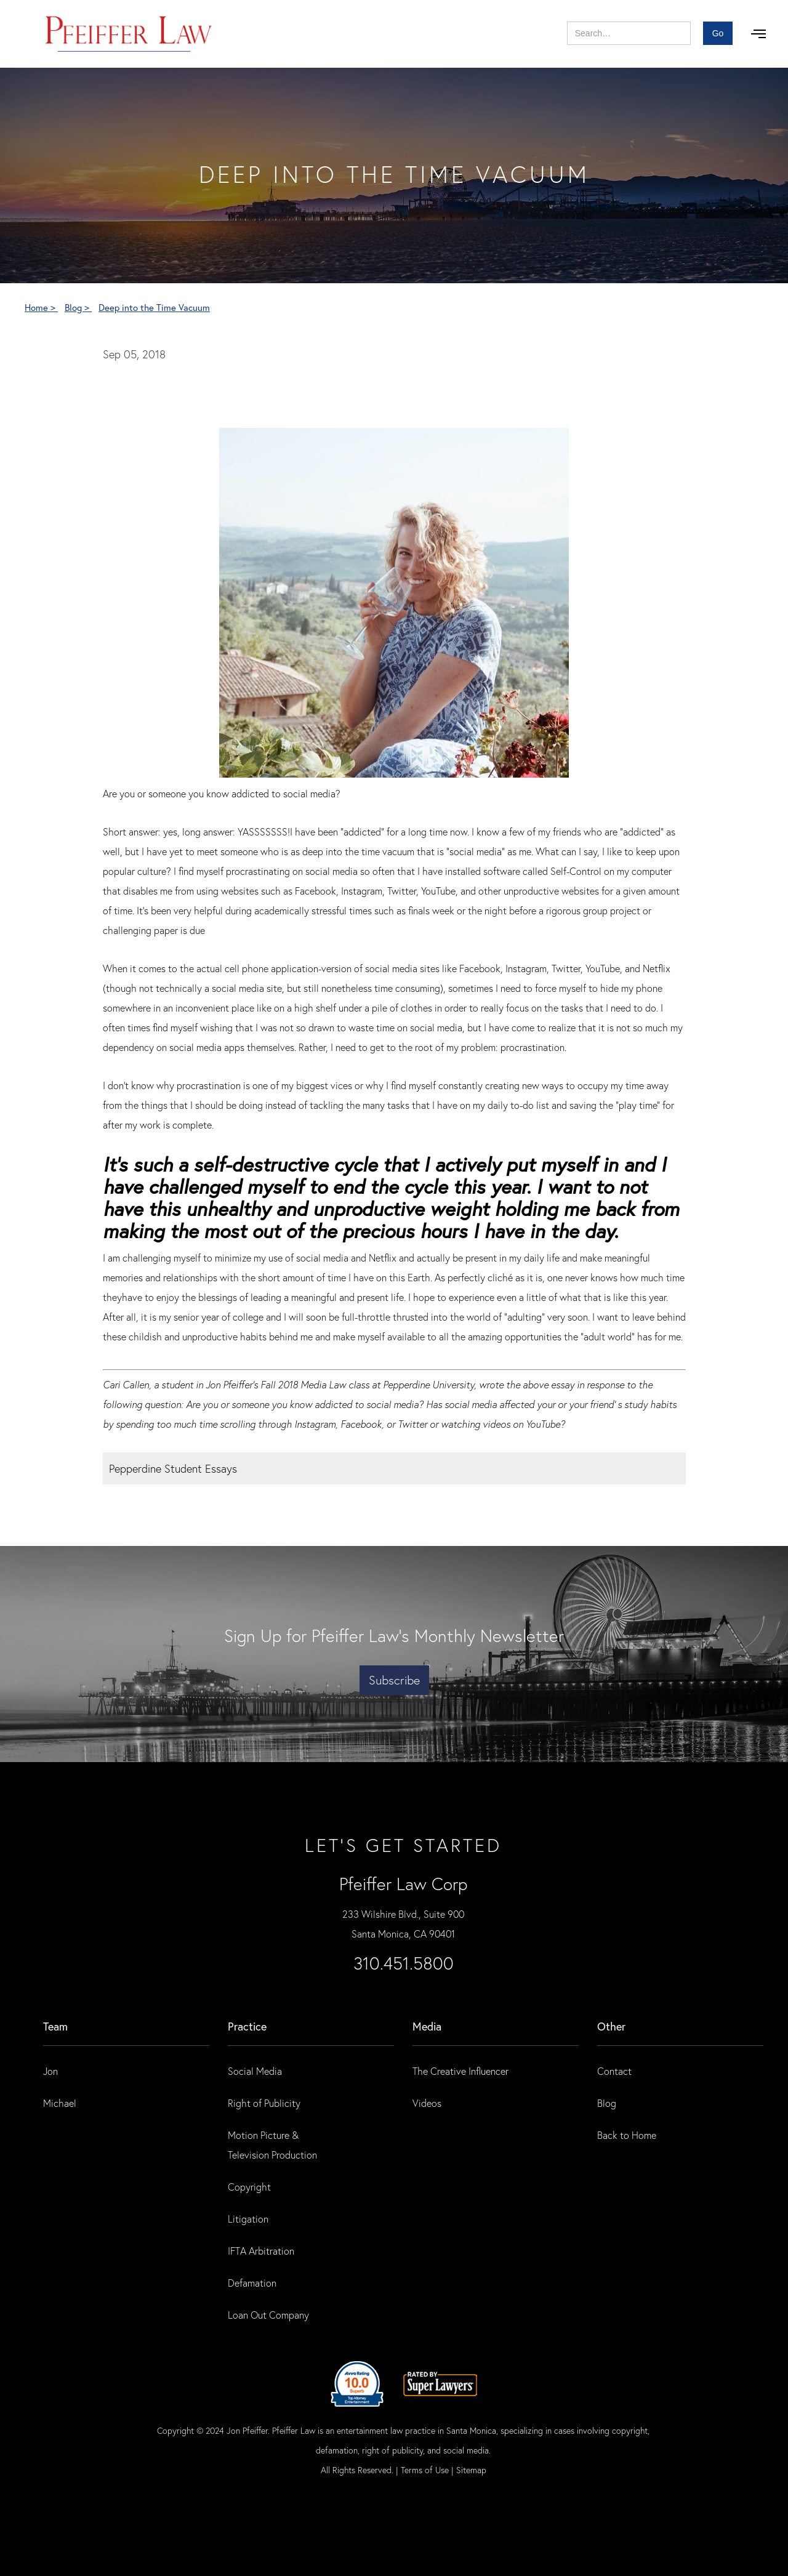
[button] (758, 34)
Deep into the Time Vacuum (154, 307)
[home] (129, 34)
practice (247, 2026)
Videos (426, 2102)
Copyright (249, 2186)
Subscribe (394, 1680)
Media (426, 2026)
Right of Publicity (264, 2102)
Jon (50, 2070)
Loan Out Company (268, 2314)
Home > (41, 307)
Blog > (78, 307)
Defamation (252, 2282)
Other (611, 2026)
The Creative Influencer (460, 2070)
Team (55, 2026)
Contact (614, 2070)
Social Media (255, 2070)
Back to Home (626, 2134)
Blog (606, 2102)
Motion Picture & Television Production (272, 2144)
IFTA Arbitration (261, 2250)
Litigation (248, 2218)
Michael (59, 2102)
